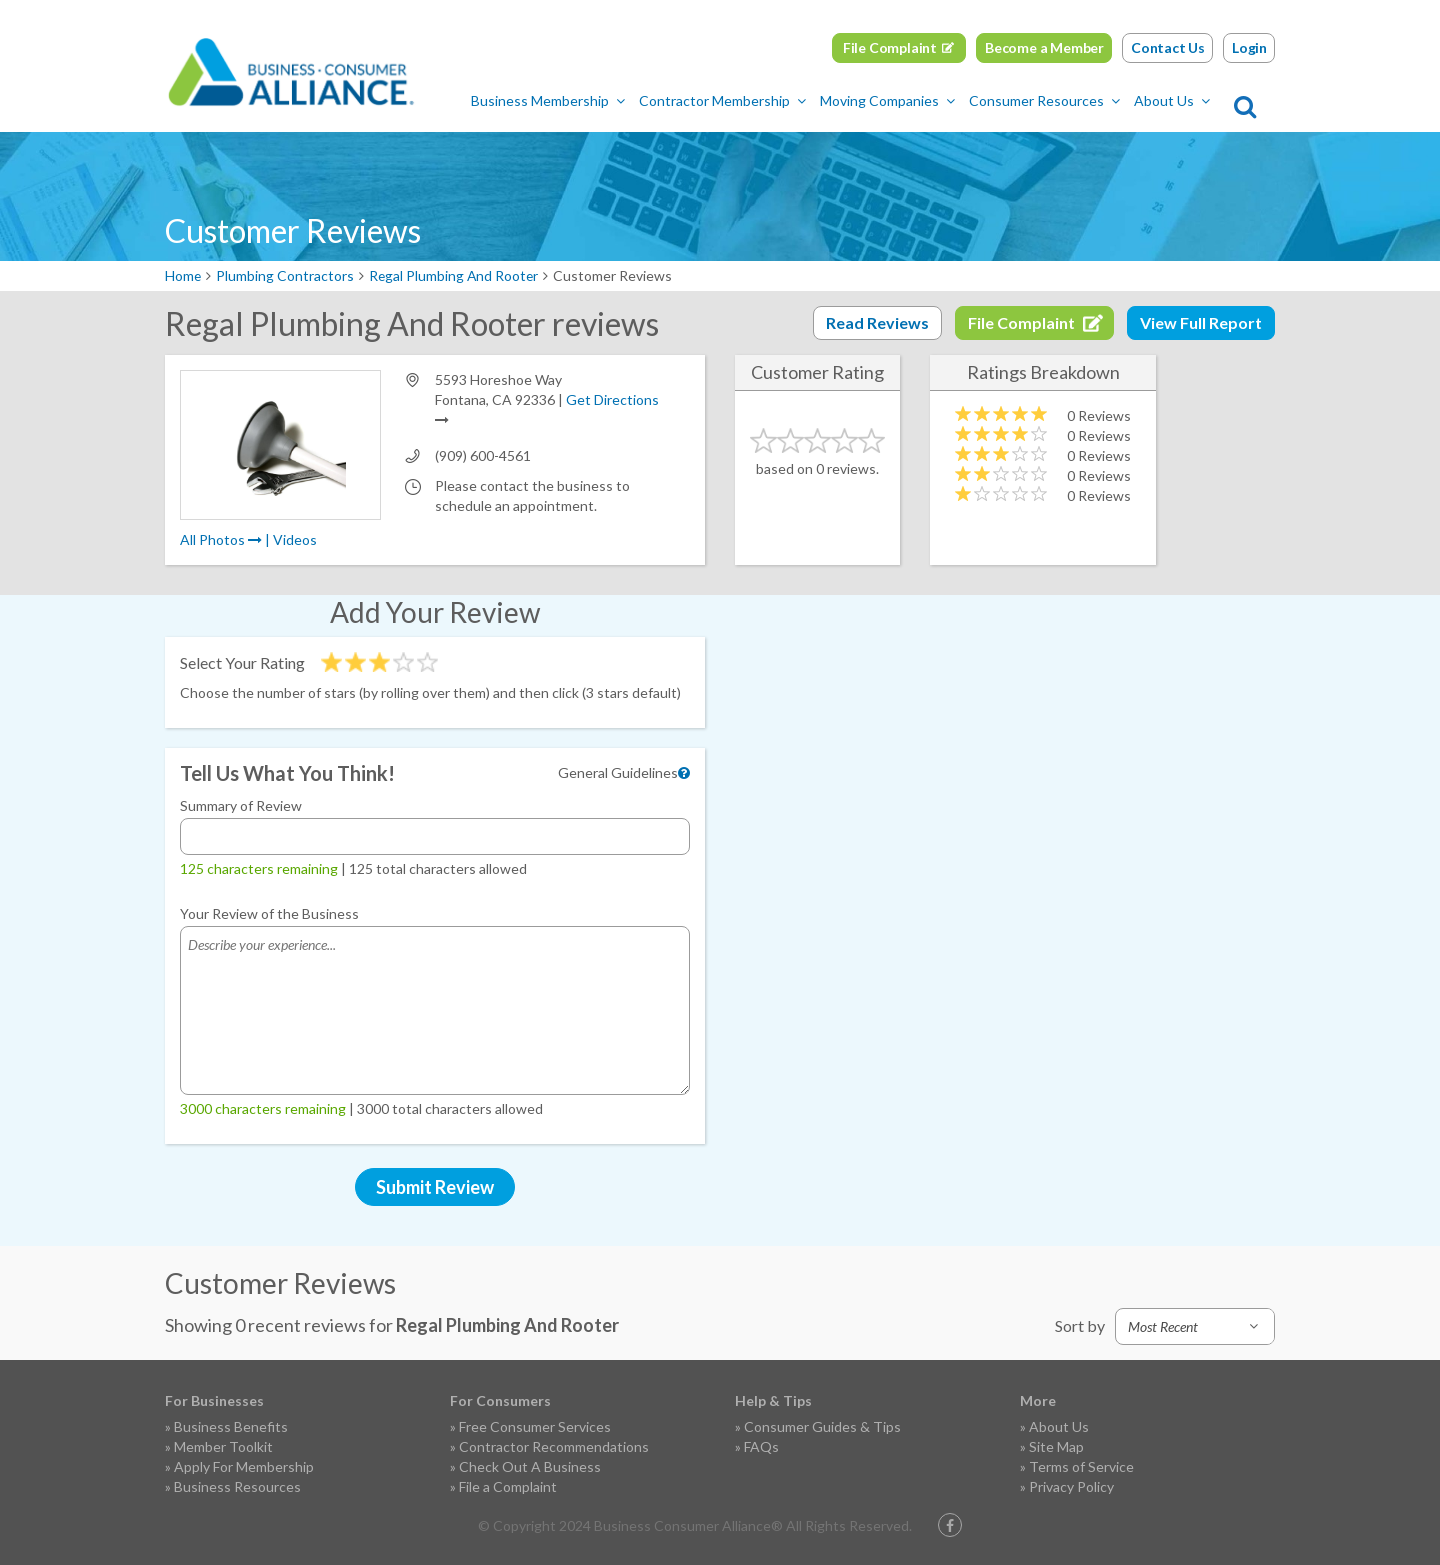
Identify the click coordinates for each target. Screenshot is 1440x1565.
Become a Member (1044, 47)
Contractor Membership (728, 100)
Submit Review (435, 1187)
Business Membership (554, 100)
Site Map (1056, 1446)
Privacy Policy (1071, 1486)
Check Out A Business (530, 1466)
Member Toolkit (223, 1446)
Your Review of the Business (269, 913)
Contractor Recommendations (554, 1446)
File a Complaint (508, 1486)
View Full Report (1201, 322)
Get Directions (612, 399)
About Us (1178, 100)
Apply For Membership (244, 1466)
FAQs (761, 1446)
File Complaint (890, 47)
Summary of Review (241, 805)
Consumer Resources (1050, 100)
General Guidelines (618, 772)
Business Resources (237, 1486)
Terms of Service (1081, 1466)
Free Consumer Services (535, 1426)
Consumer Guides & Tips (822, 1426)
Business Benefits (231, 1426)
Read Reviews (877, 322)
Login (1249, 47)
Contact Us (1168, 47)
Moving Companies (893, 100)
